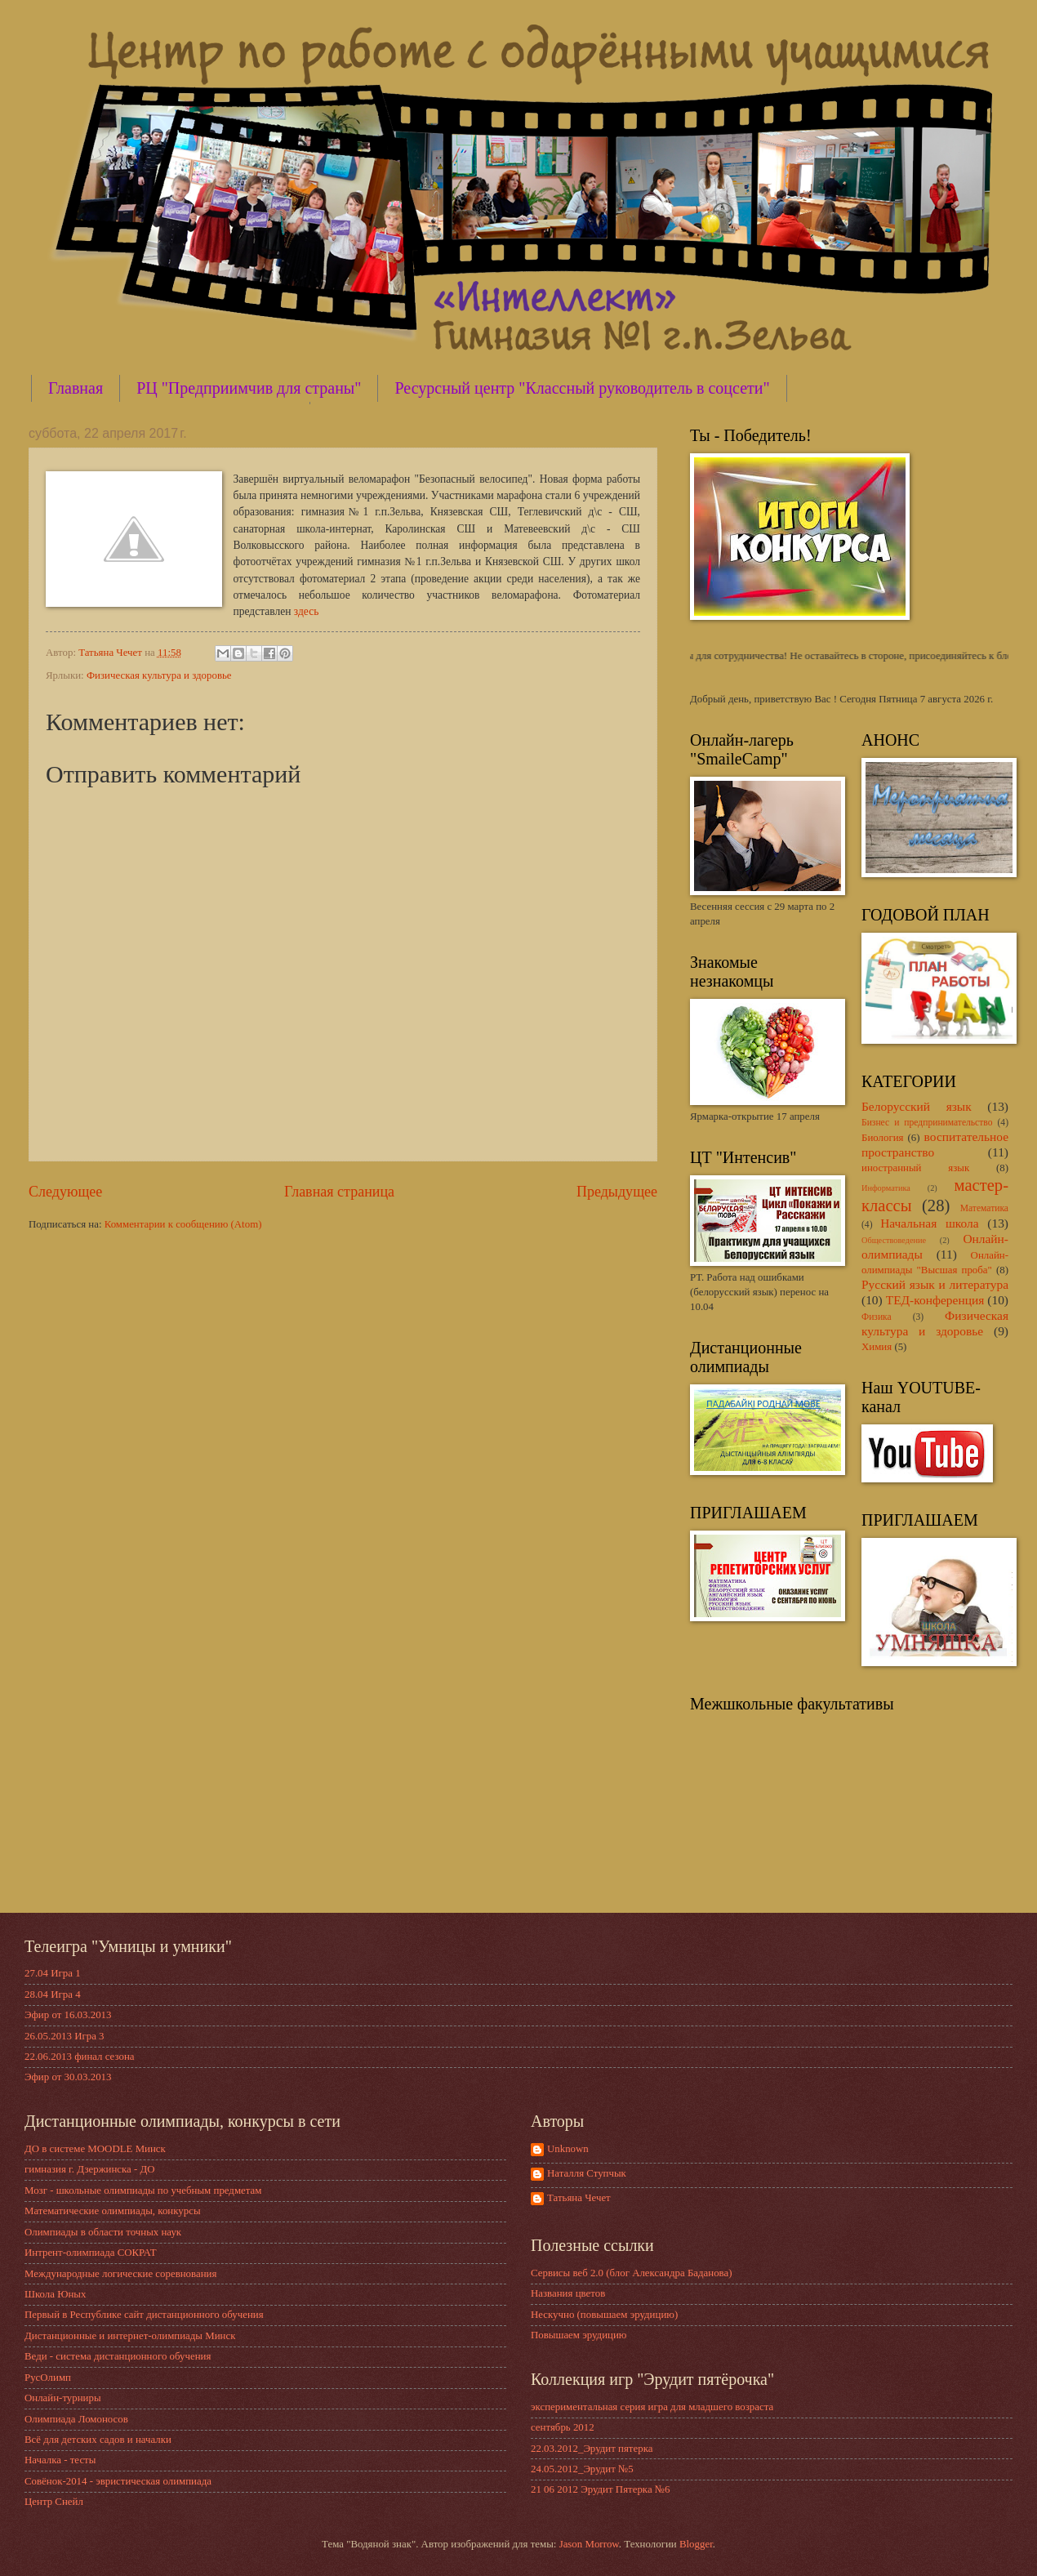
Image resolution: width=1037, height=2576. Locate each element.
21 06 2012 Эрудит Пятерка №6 (600, 2489)
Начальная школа (929, 1223)
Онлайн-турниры (62, 2398)
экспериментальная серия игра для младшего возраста (652, 2407)
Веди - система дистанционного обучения (117, 2356)
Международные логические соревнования (120, 2274)
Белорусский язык (916, 1106)
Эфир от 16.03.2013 (67, 2015)
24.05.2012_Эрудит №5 (582, 2469)
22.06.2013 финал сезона (79, 2056)
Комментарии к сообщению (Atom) (183, 1224)
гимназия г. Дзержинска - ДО (89, 2169)
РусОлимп (47, 2377)
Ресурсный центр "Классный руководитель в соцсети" (581, 388)
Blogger (696, 2544)
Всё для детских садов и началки (97, 2439)
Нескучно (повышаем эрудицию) (604, 2314)
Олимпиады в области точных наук (102, 2232)
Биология (882, 1137)
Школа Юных (55, 2294)
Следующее (65, 1191)
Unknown (568, 2149)
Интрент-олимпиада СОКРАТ (90, 2252)
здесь (306, 611)
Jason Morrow (589, 2544)
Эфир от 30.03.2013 (67, 2077)
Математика (984, 1208)
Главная (75, 388)
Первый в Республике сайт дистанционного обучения (144, 2314)
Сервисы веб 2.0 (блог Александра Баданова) (631, 2273)
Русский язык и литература (934, 1284)
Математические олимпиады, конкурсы (112, 2211)
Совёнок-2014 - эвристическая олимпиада (117, 2481)
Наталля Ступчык (586, 2173)
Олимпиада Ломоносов (76, 2419)
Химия (876, 1347)
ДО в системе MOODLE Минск (95, 2149)
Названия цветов (568, 2293)
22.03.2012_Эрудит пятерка (591, 2448)
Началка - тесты (60, 2460)
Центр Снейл (53, 2501)
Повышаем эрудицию (578, 2335)
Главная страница (339, 1191)
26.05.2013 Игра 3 (64, 2036)
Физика (876, 1317)
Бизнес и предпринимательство (927, 1122)
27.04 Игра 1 (52, 1973)
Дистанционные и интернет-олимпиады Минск (129, 2336)
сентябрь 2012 (562, 2427)
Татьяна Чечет (579, 2198)
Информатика (885, 1187)
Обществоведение (893, 1240)
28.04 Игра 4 (52, 1994)
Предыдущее (616, 1191)
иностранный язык (915, 1168)
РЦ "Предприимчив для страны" (248, 388)
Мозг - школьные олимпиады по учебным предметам (142, 2190)
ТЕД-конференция (935, 1300)
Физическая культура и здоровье (159, 675)
